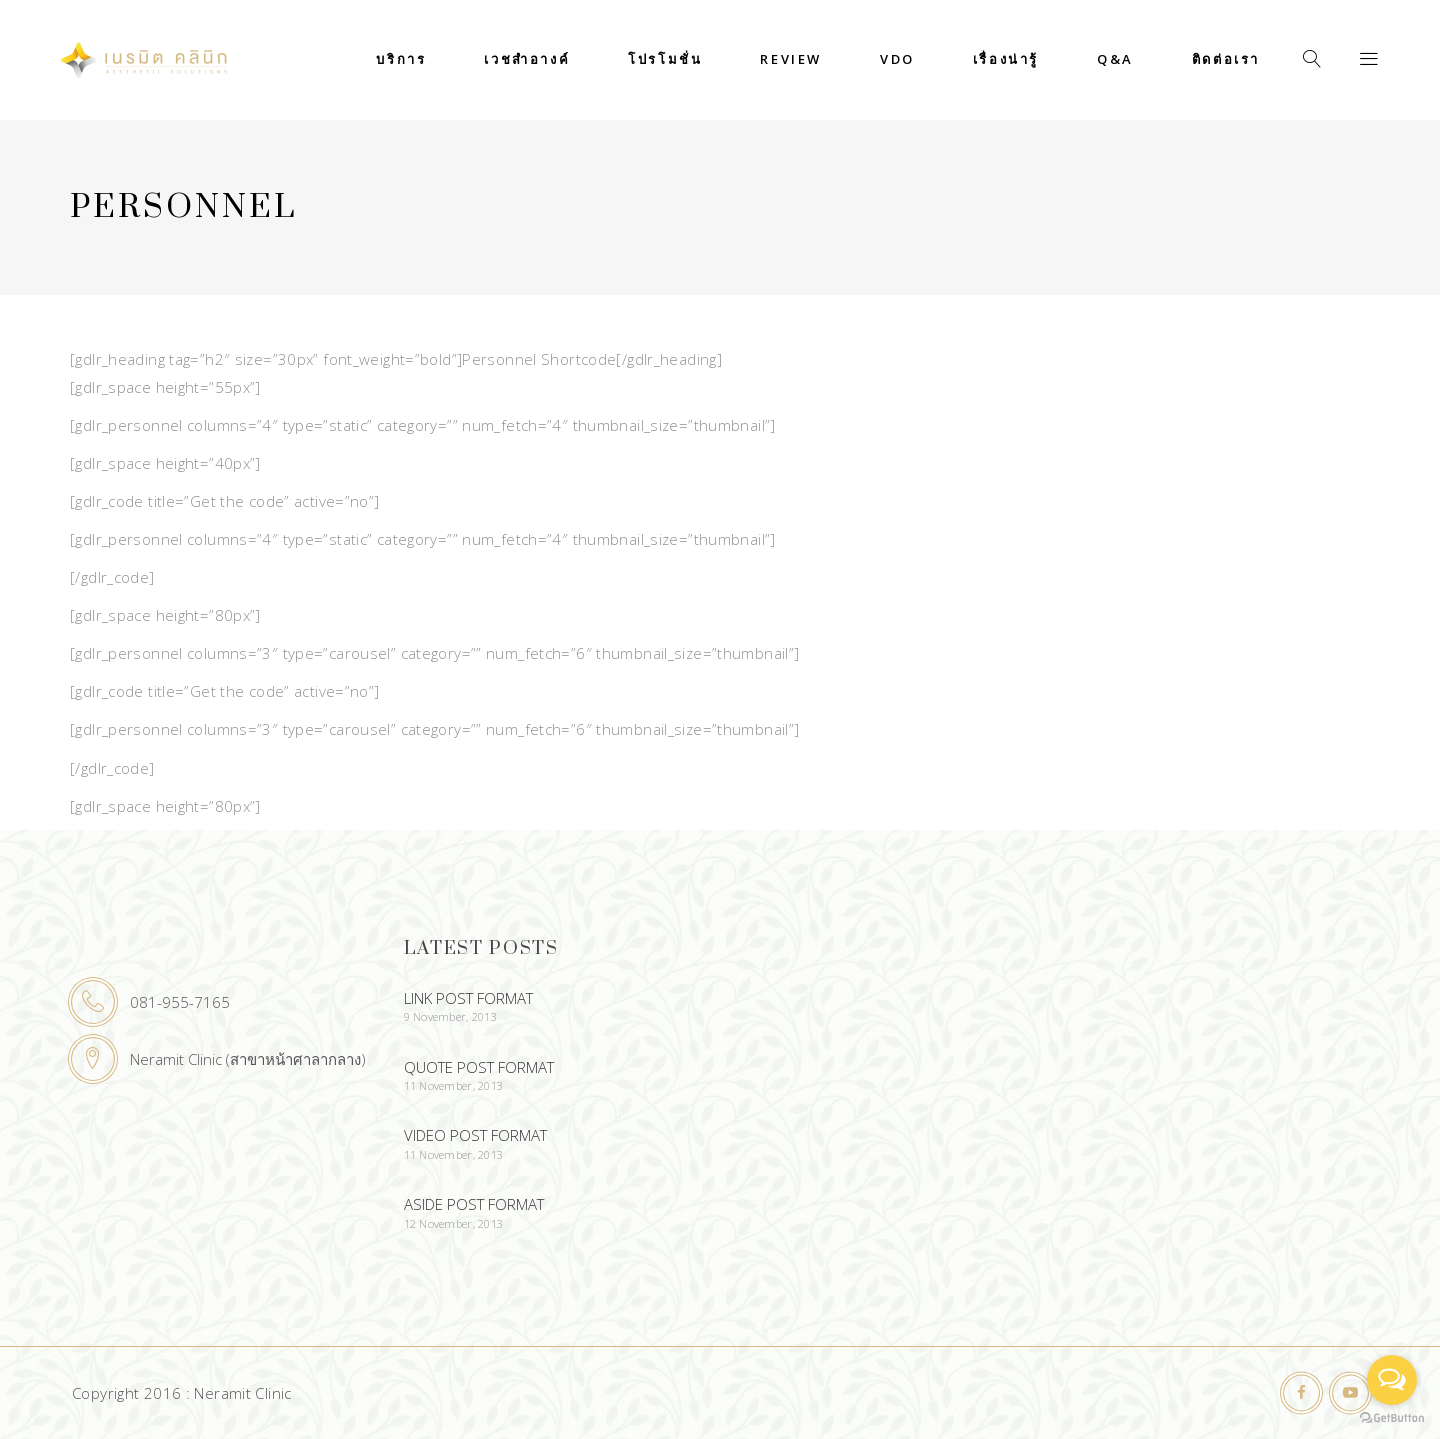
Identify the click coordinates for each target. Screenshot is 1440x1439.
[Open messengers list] (1392, 1380)
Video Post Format (475, 1135)
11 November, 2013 (454, 1085)
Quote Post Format (479, 1067)
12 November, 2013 (454, 1223)
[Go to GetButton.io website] (1392, 1418)
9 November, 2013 (450, 1016)
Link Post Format (468, 998)
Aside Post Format (474, 1204)
